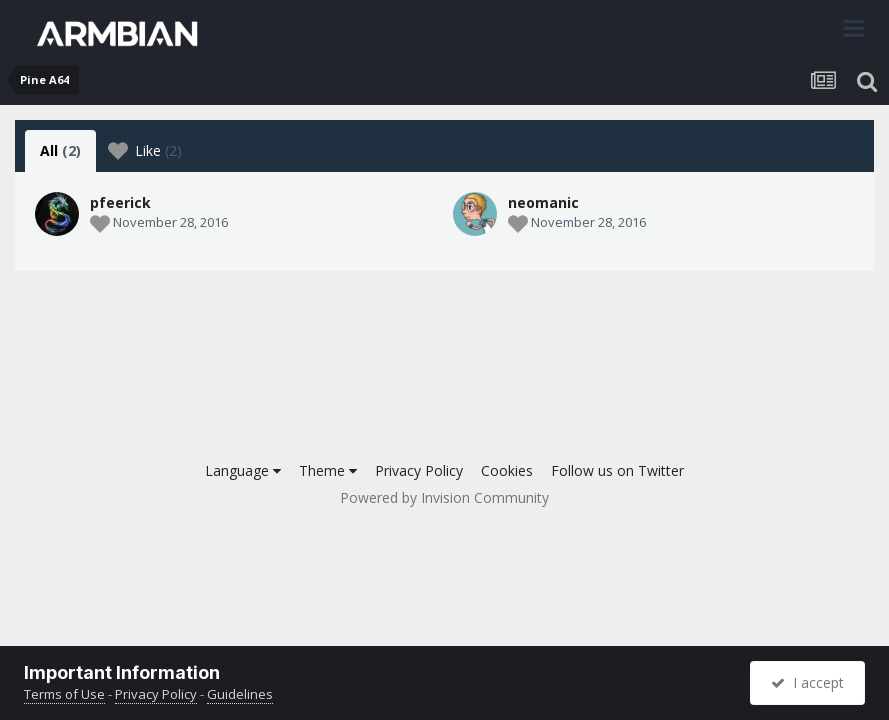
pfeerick (120, 202)
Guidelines (240, 694)
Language (243, 470)
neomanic (543, 202)
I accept (807, 682)
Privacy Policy (419, 470)
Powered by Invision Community (444, 497)
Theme (328, 470)
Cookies (507, 470)
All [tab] (60, 150)
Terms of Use (64, 694)
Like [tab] (145, 151)
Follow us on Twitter (617, 470)
